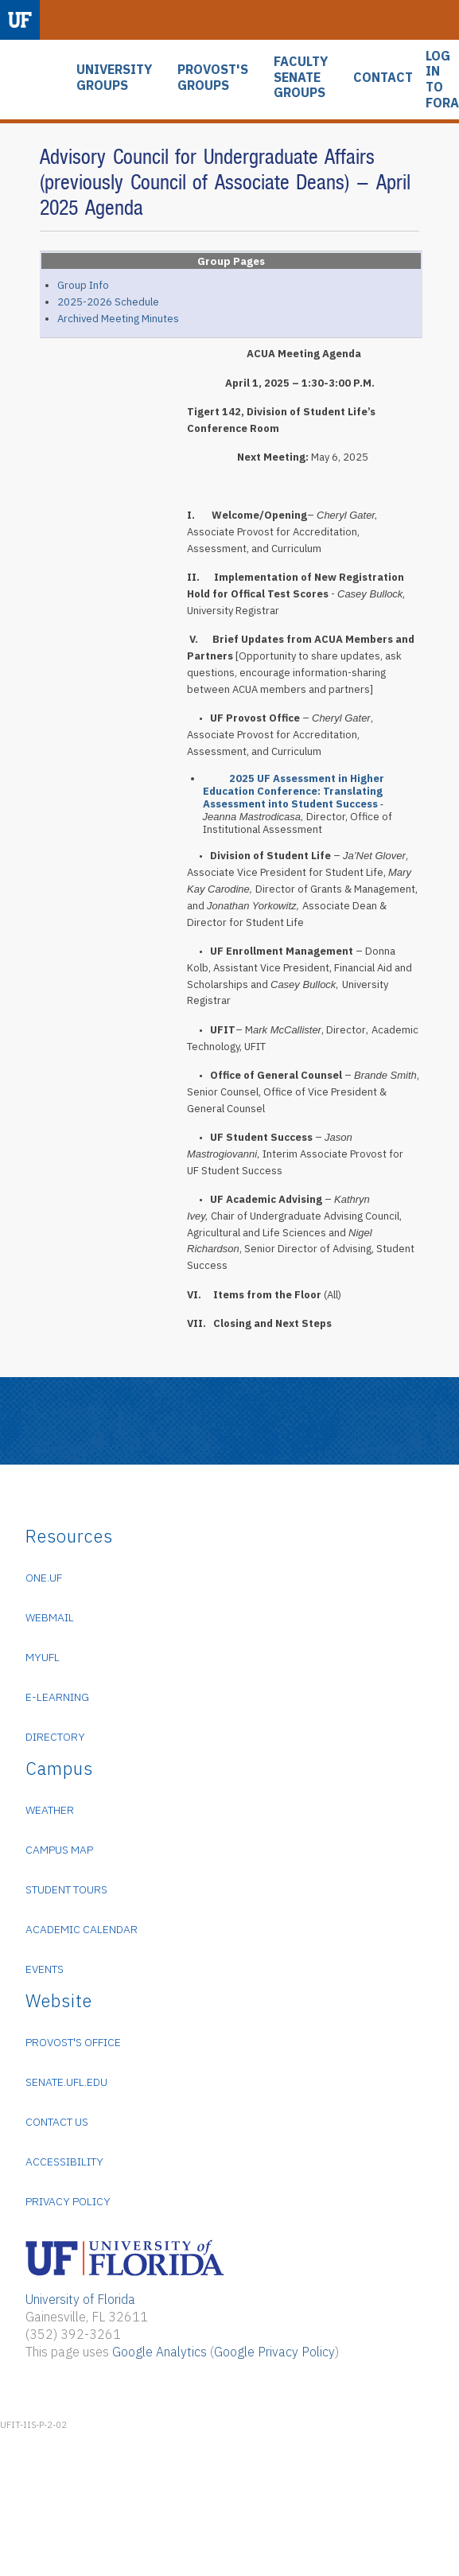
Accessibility (64, 2161)
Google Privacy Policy (274, 2352)
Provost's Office (73, 2042)
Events (44, 1969)
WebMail (49, 1617)
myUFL (42, 1657)
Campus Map (59, 1850)
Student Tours (66, 1889)
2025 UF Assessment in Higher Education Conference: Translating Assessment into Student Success (293, 791)
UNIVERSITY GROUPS (114, 77)
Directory (55, 1737)
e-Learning (57, 1697)
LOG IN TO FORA (442, 80)
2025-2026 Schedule (108, 302)
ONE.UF (43, 1577)
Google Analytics (159, 2352)
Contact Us (56, 2122)
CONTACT (383, 77)
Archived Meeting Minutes (118, 318)
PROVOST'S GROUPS (212, 77)
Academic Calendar (81, 1929)
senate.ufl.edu (66, 2082)
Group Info (83, 285)
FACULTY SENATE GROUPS (301, 77)
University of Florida (80, 2299)
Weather (49, 1810)
